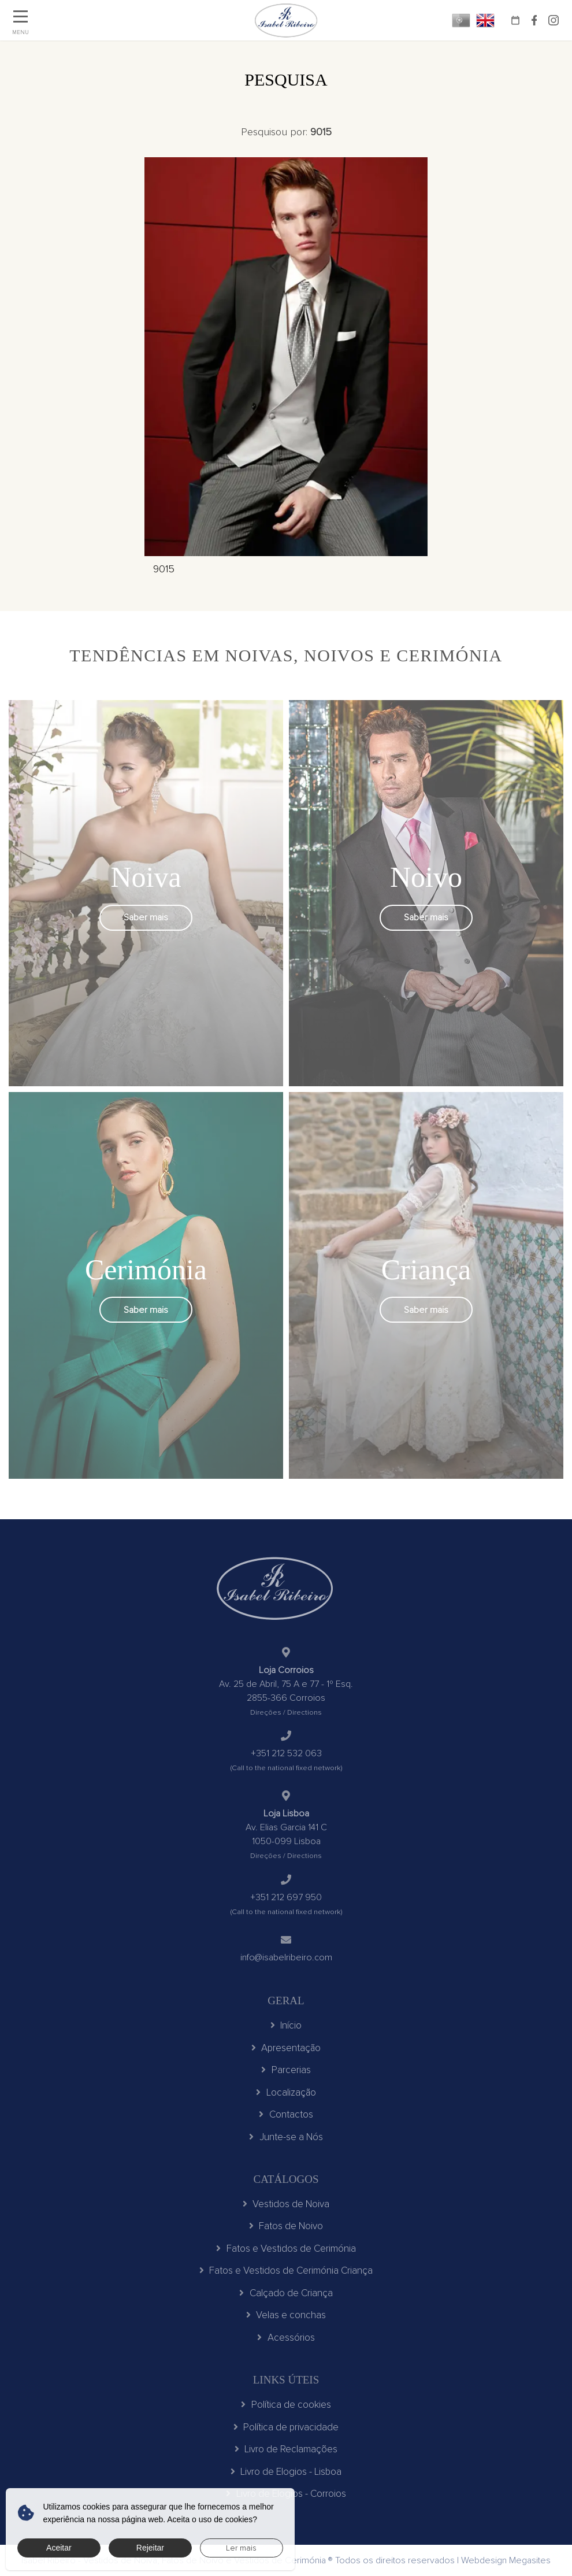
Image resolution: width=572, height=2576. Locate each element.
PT (461, 20)
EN (485, 20)
